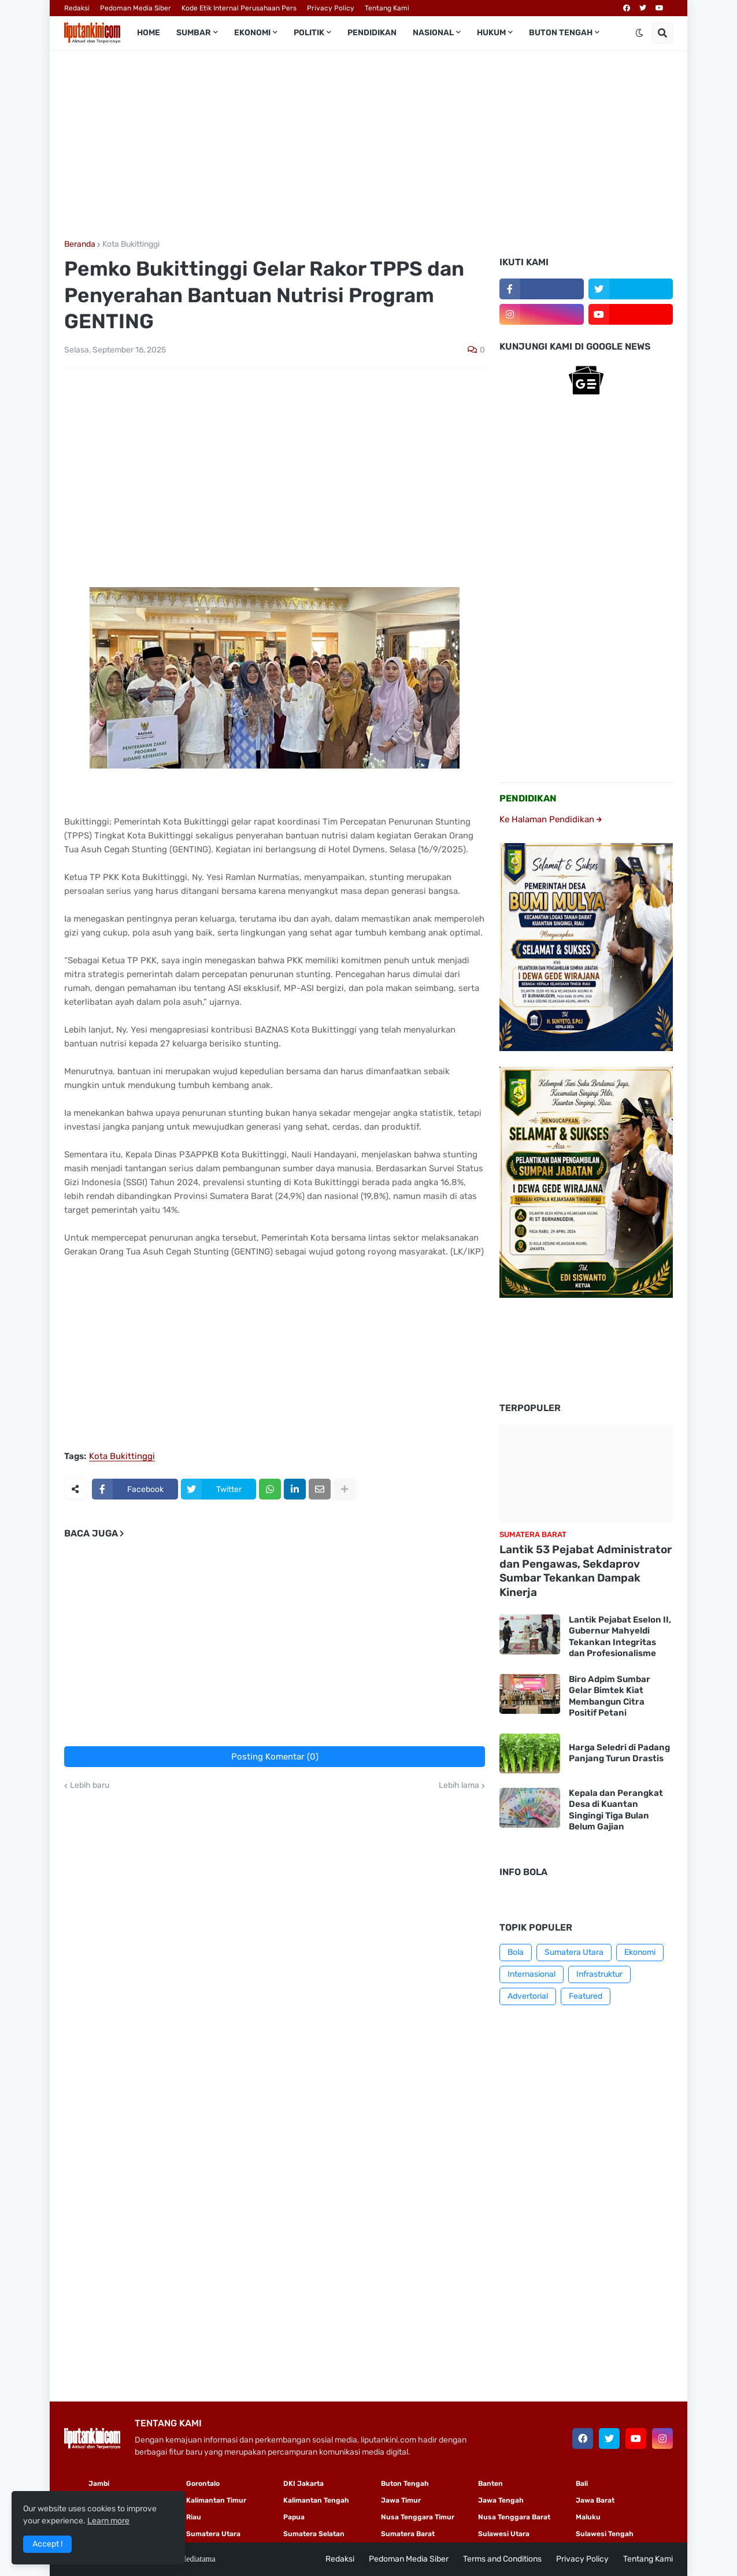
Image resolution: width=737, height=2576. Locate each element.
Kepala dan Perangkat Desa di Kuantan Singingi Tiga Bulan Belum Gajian (616, 1810)
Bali (582, 2484)
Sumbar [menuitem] (193, 33)
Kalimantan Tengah (316, 2500)
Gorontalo (203, 2484)
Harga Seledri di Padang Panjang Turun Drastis (619, 1753)
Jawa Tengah (501, 2500)
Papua (294, 2517)
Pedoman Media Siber (135, 8)
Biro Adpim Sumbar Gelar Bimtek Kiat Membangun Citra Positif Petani (609, 1696)
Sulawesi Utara (503, 2534)
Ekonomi (639, 1952)
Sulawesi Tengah (605, 2534)
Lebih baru (89, 1785)
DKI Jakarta (303, 2484)
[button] (639, 33)
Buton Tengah (405, 2484)
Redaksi (77, 8)
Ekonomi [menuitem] (252, 33)
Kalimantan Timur (216, 2500)
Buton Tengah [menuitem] (560, 33)
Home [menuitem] (148, 33)
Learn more (108, 2521)
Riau (193, 2517)
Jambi (98, 2484)
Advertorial (528, 1996)
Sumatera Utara (574, 1952)
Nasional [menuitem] (433, 33)
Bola (516, 1952)
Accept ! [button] (47, 2544)
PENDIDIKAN (528, 798)
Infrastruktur (599, 1974)
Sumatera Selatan (314, 2534)
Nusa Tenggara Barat (514, 2517)
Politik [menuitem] (309, 33)
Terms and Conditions (502, 2559)
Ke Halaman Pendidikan (550, 819)
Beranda (79, 244)
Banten (490, 2484)
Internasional (531, 1974)
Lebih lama (459, 1785)
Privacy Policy (330, 8)
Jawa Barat (595, 2500)
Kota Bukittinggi (131, 244)
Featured (585, 1996)
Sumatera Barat (408, 2534)
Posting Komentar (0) (274, 1756)
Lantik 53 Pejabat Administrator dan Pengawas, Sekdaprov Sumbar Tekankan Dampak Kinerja (585, 1571)
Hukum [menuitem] (491, 33)
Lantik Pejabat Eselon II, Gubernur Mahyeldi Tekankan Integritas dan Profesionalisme (620, 1636)
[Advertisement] (368, 145)
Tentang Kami (387, 8)
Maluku (588, 2517)
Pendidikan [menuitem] (372, 33)
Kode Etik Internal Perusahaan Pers (239, 8)
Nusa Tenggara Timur (417, 2517)
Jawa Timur (401, 2500)
